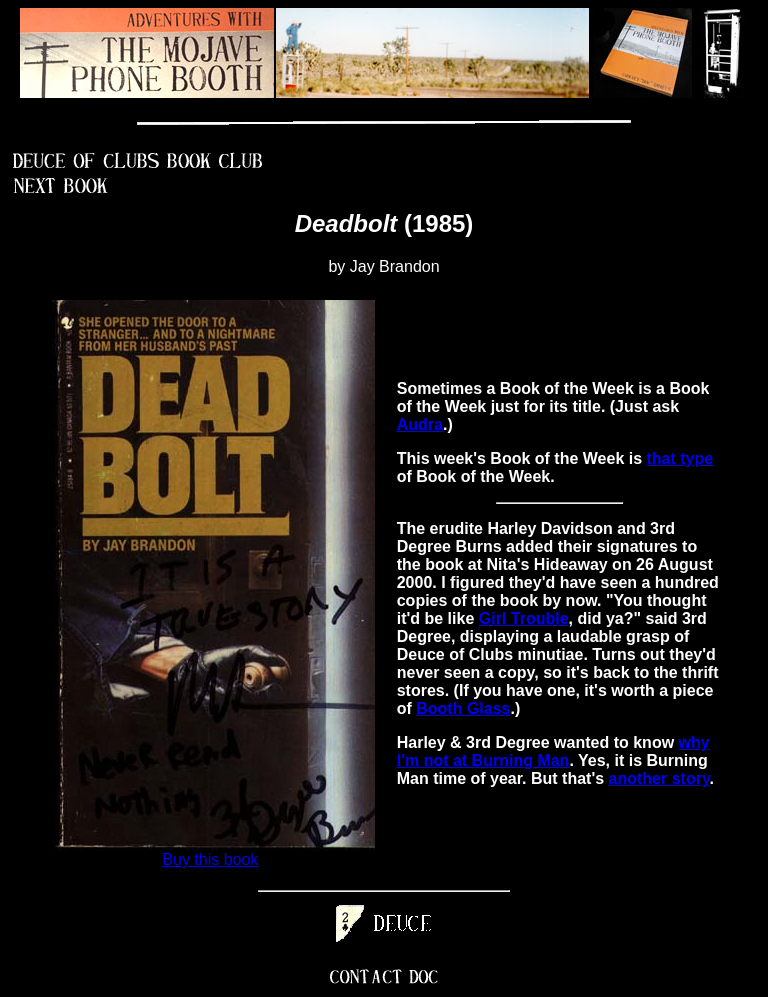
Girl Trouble (524, 618)
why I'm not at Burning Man (553, 751)
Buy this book (210, 859)
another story (659, 778)
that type (680, 458)
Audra (420, 424)
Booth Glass (463, 708)
